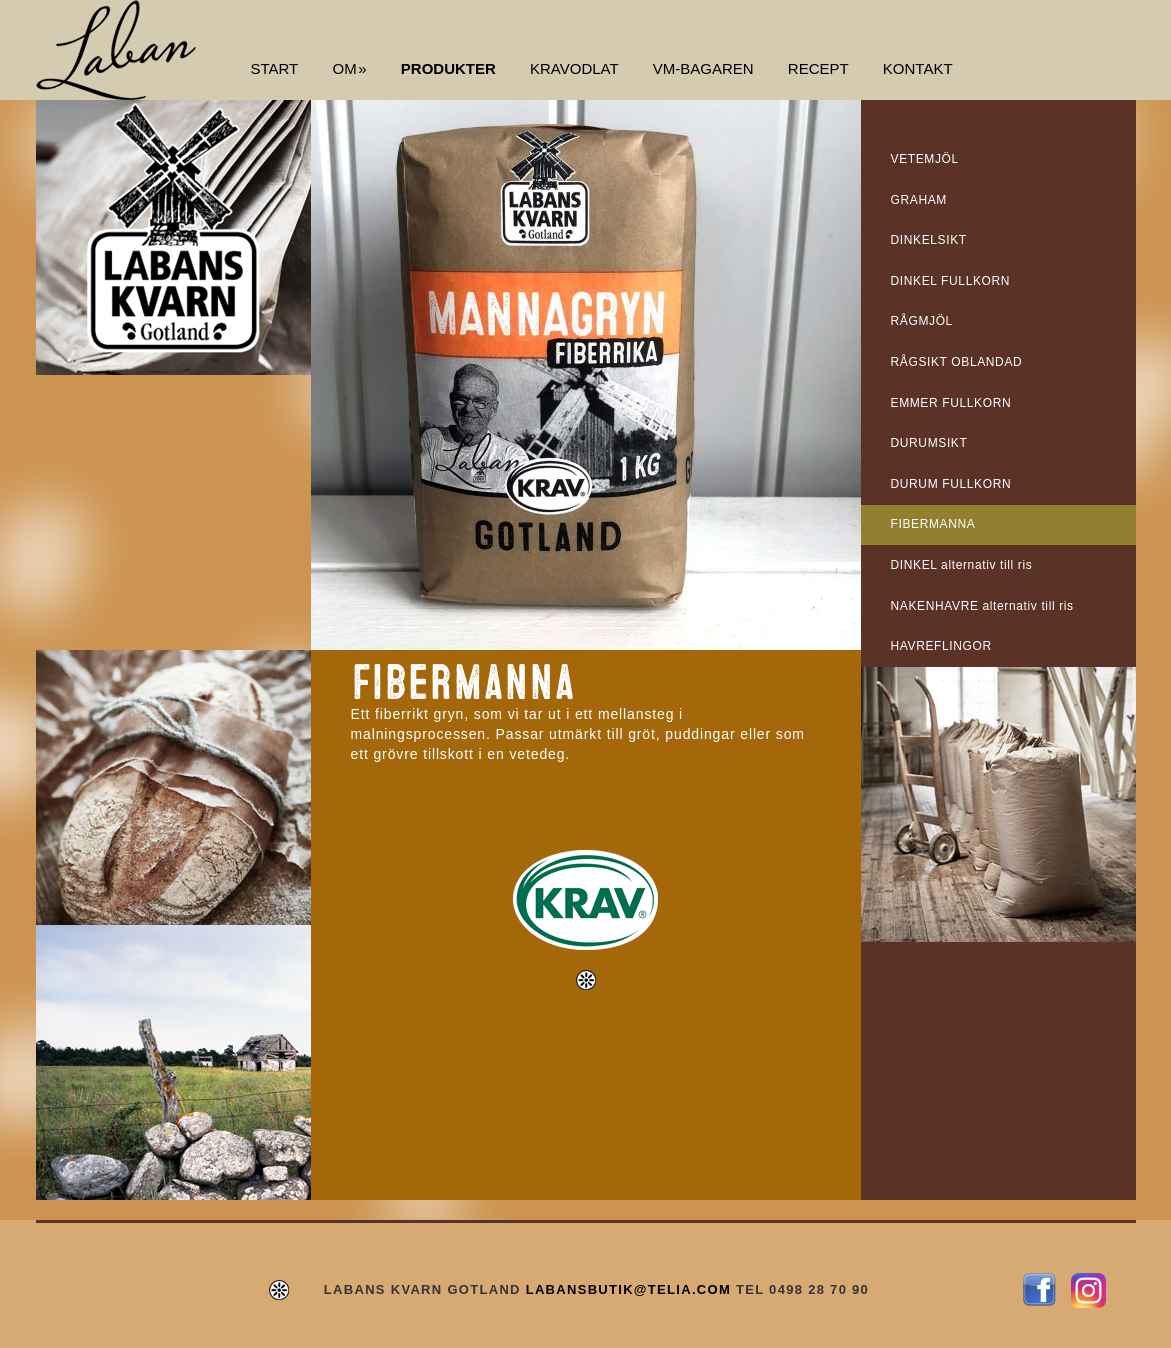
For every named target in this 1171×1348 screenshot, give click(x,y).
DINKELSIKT (929, 240)
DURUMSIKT (929, 443)
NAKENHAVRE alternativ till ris (982, 606)
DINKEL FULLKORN (951, 281)
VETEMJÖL (925, 159)
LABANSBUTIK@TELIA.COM (628, 1289)
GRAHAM (919, 200)
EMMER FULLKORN (951, 403)
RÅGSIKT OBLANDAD (957, 362)
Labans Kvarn (116, 50)
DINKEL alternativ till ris (962, 565)
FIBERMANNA (933, 524)
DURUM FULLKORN (951, 484)
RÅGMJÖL (922, 321)
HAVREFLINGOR (941, 646)
